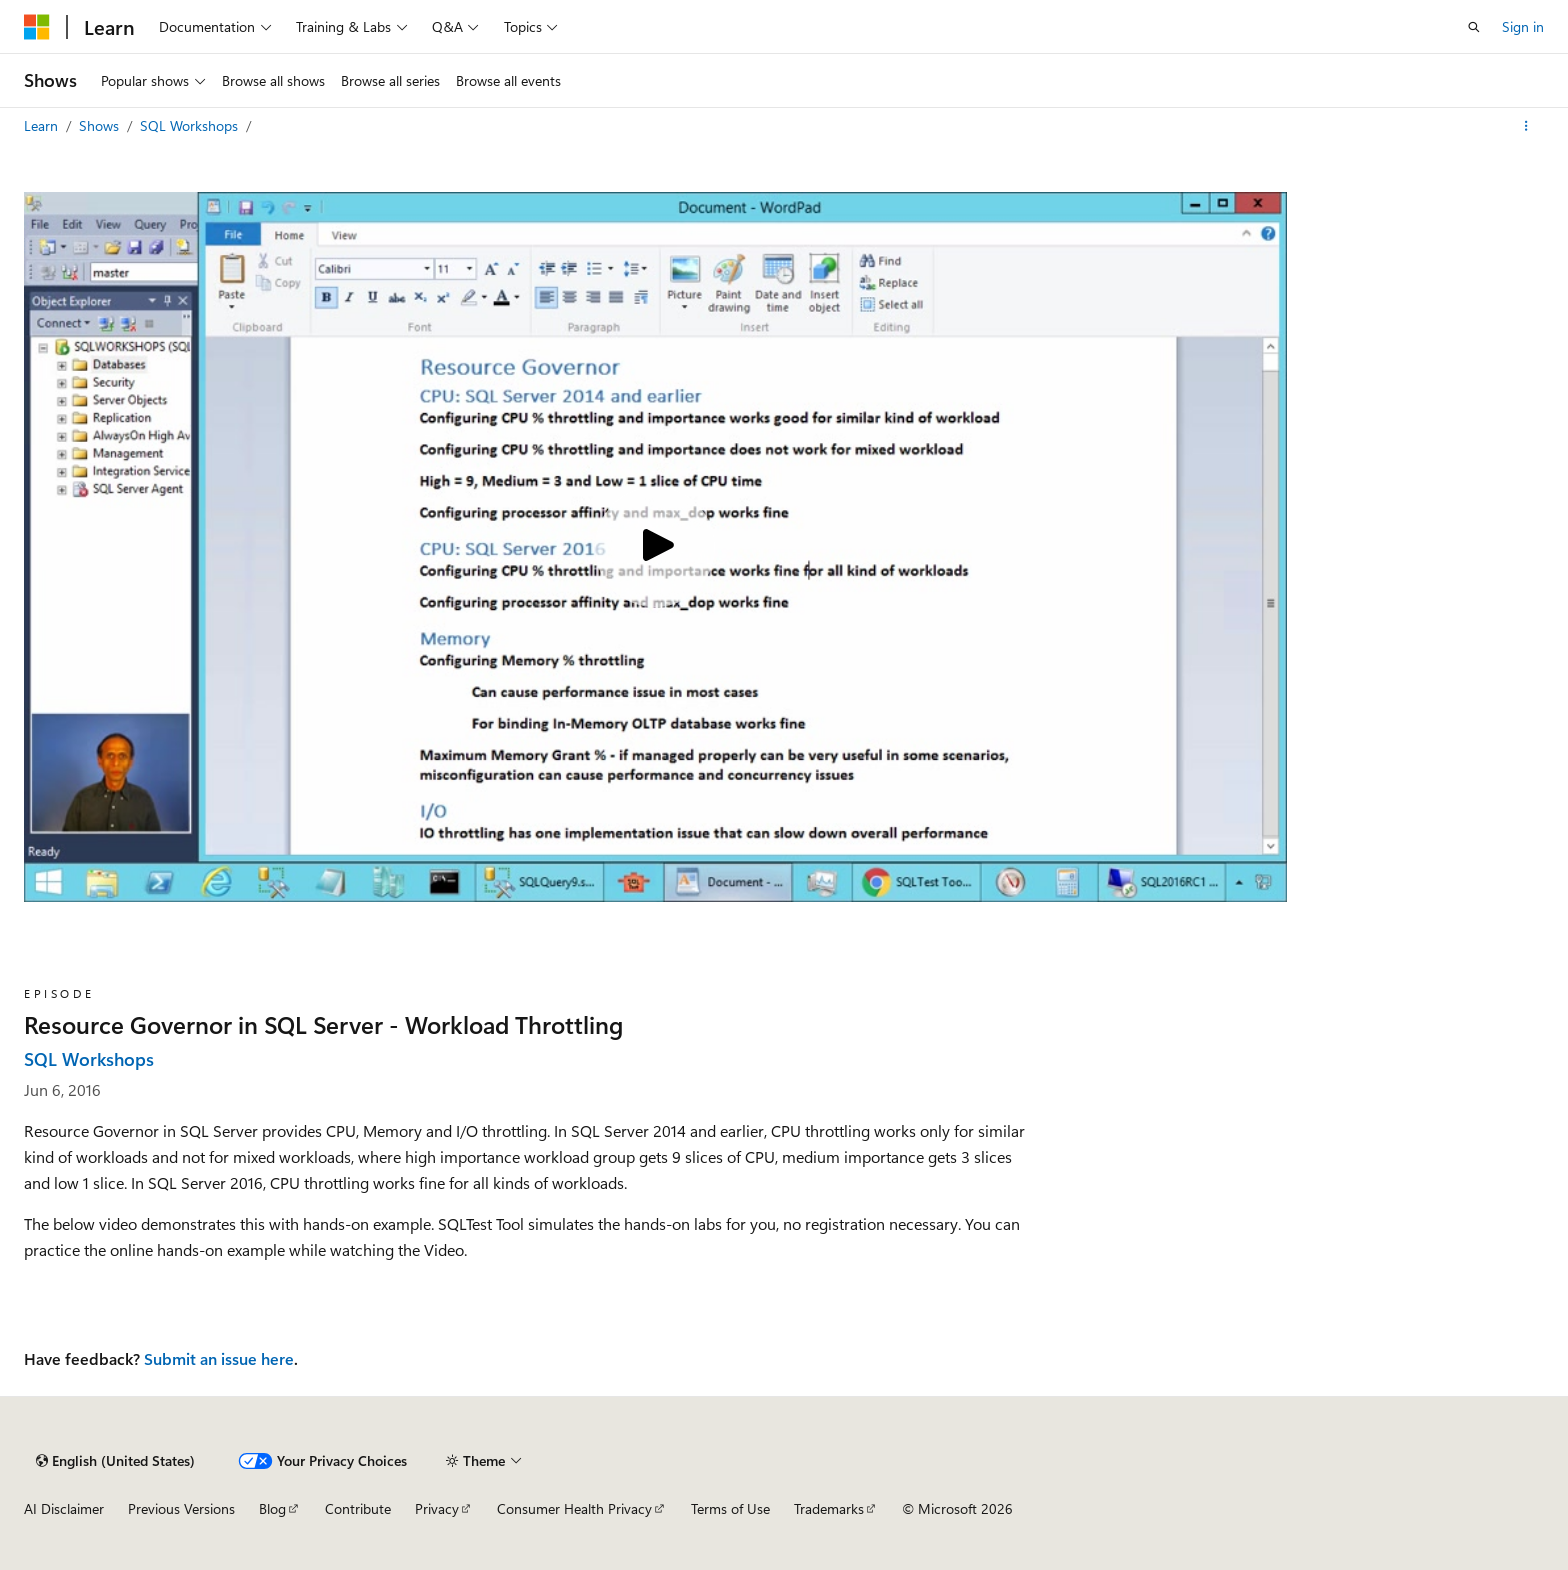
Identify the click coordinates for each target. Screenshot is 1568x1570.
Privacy (437, 1508)
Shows (101, 125)
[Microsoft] (37, 27)
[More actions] (1526, 126)
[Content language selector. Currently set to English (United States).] (115, 1461)
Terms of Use (730, 1508)
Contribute (358, 1508)
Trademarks (829, 1508)
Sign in (1523, 26)
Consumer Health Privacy (574, 1508)
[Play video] (655, 547)
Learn (43, 125)
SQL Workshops (191, 125)
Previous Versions (181, 1508)
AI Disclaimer (64, 1508)
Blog (272, 1508)
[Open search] (1474, 27)
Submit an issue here (219, 1358)
